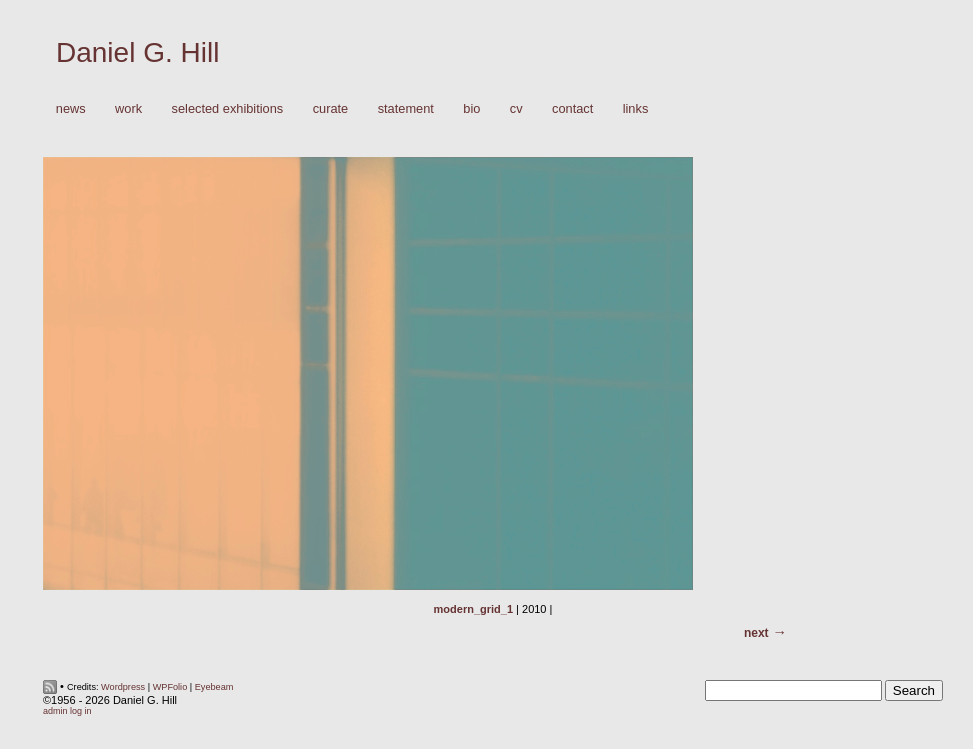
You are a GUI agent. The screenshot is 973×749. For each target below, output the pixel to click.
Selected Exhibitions (228, 108)
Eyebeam (214, 687)
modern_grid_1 (473, 609)
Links (636, 108)
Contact (572, 108)
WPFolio (170, 687)
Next (756, 633)
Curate (331, 108)
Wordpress (123, 687)
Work (123, 109)
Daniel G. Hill (137, 52)
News (71, 108)
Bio (471, 108)
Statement (406, 108)
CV (516, 108)
